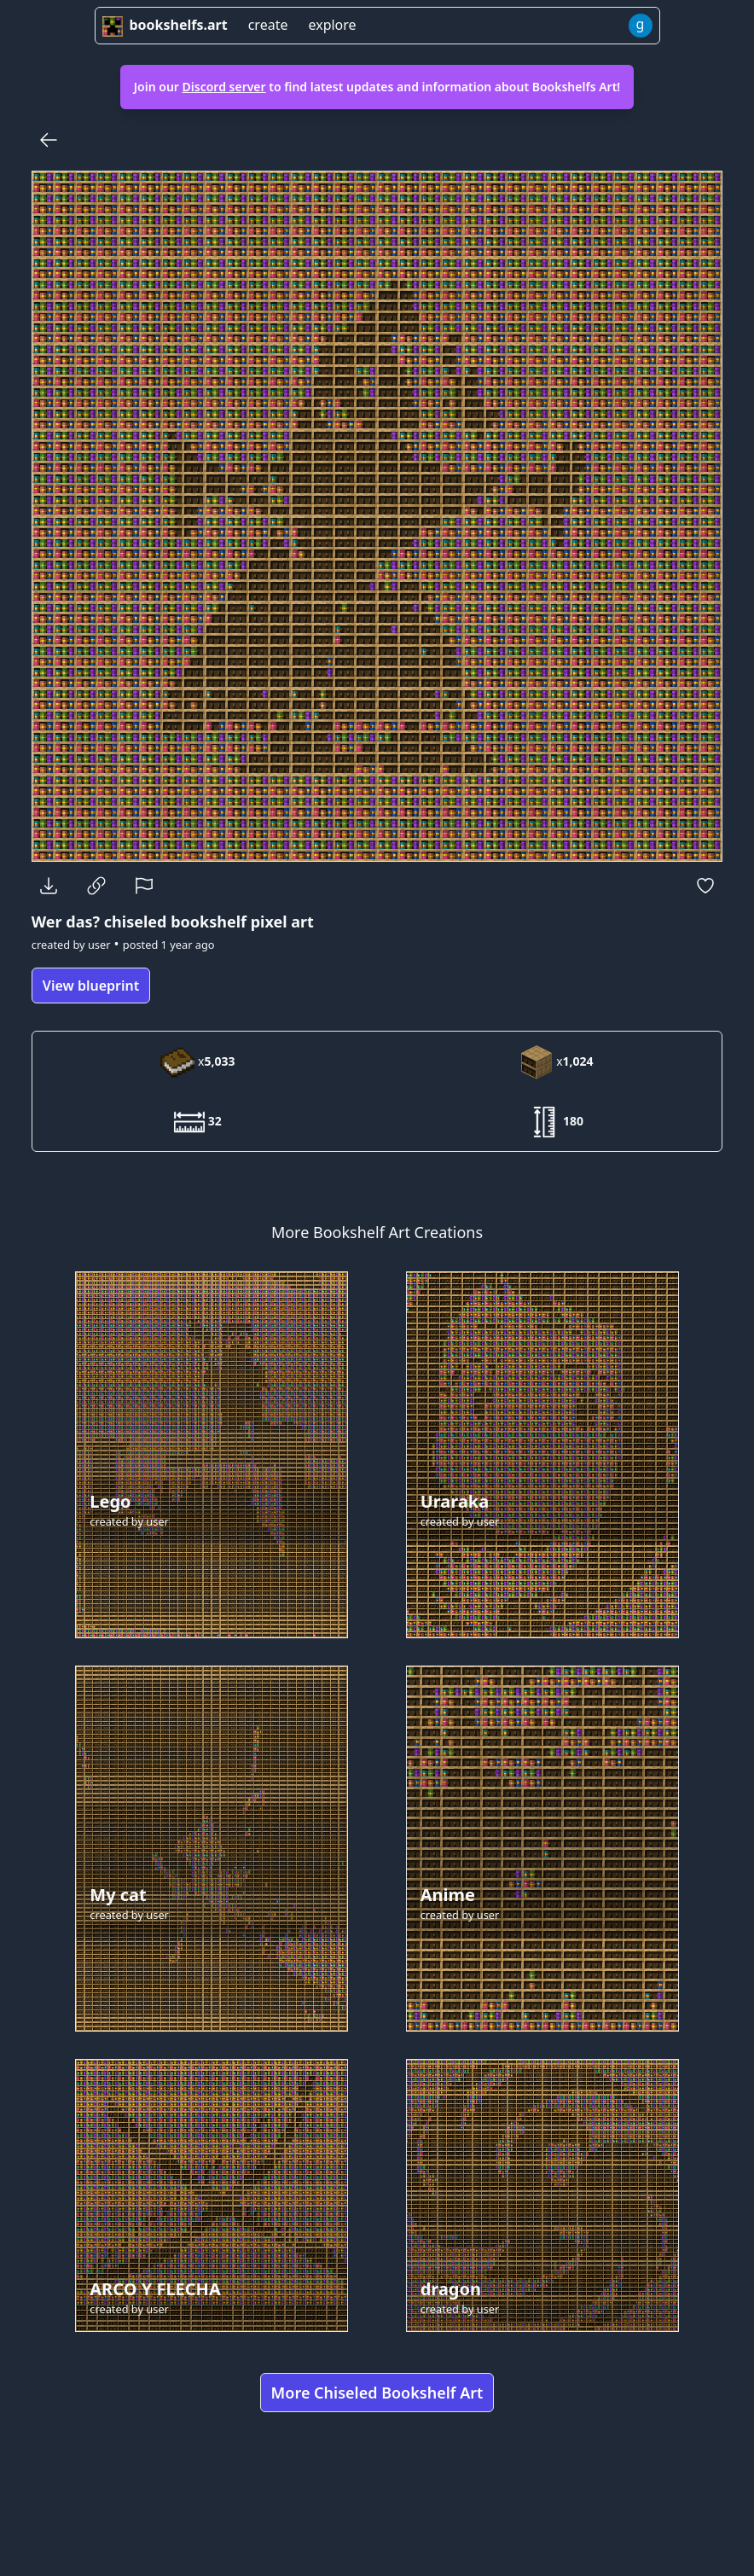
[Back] (49, 140)
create (268, 24)
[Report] (144, 886)
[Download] (49, 886)
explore (332, 24)
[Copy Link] (96, 886)
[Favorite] (705, 886)
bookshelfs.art (165, 24)
